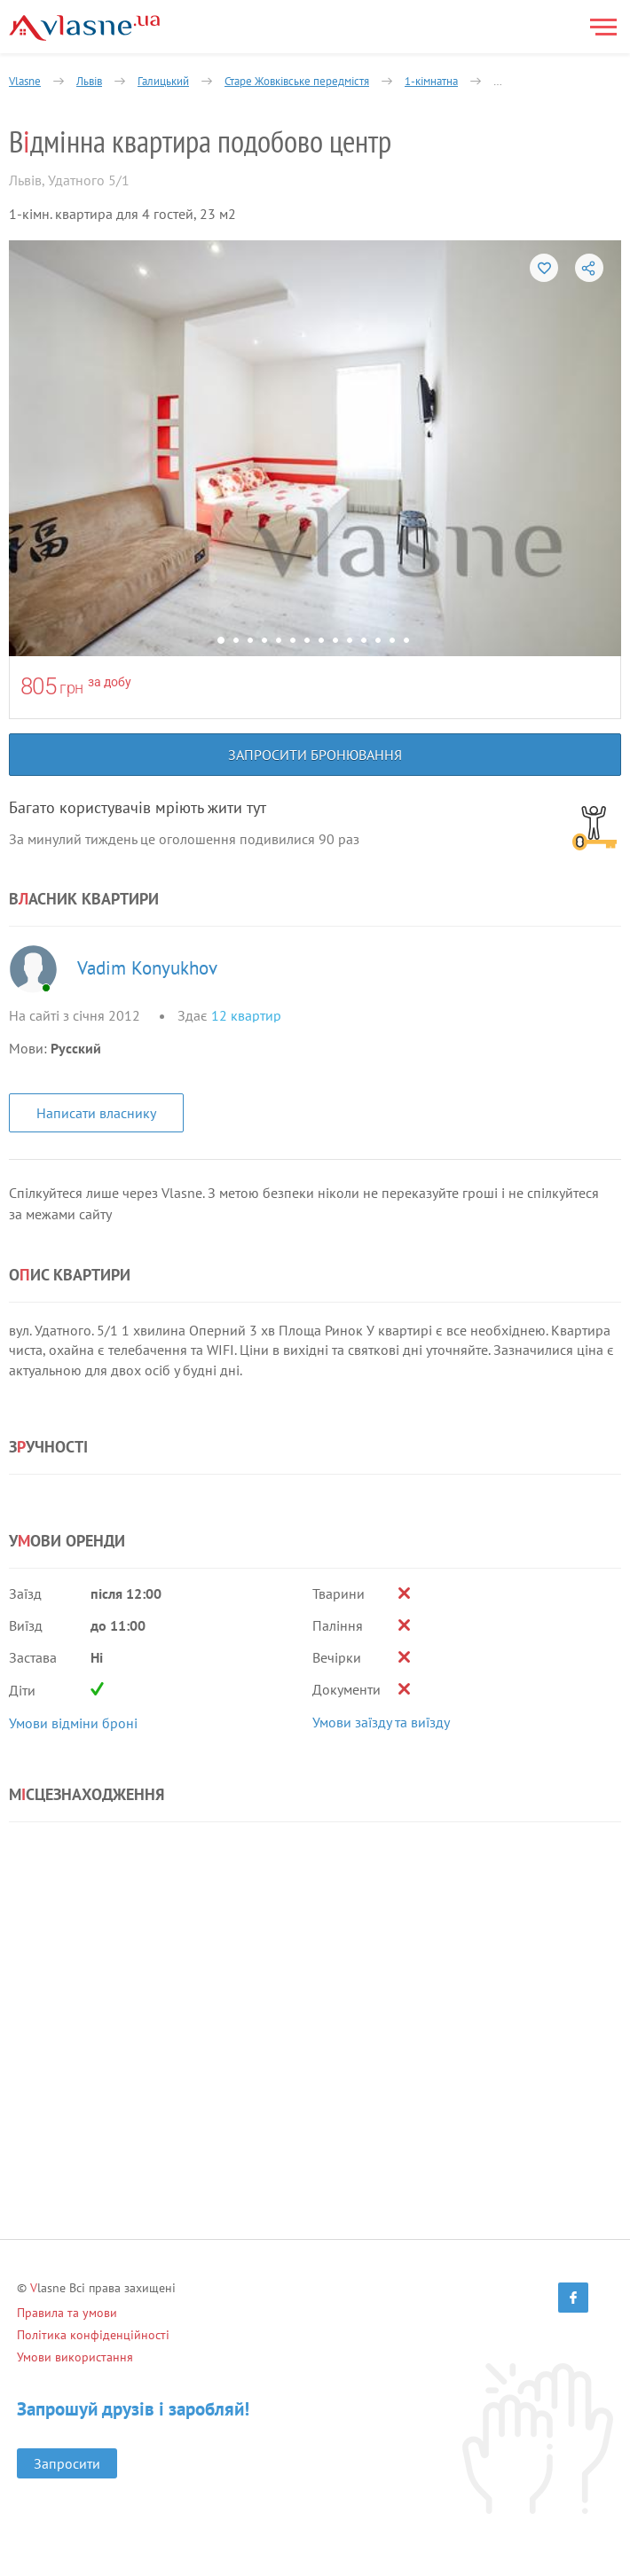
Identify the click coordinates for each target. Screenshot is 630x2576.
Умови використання (75, 2357)
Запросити (67, 2463)
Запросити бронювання (315, 754)
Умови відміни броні (73, 1723)
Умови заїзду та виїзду (381, 1722)
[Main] (84, 28)
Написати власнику (96, 1113)
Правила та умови (67, 2313)
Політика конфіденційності (93, 2335)
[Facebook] (573, 2297)
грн (71, 687)
